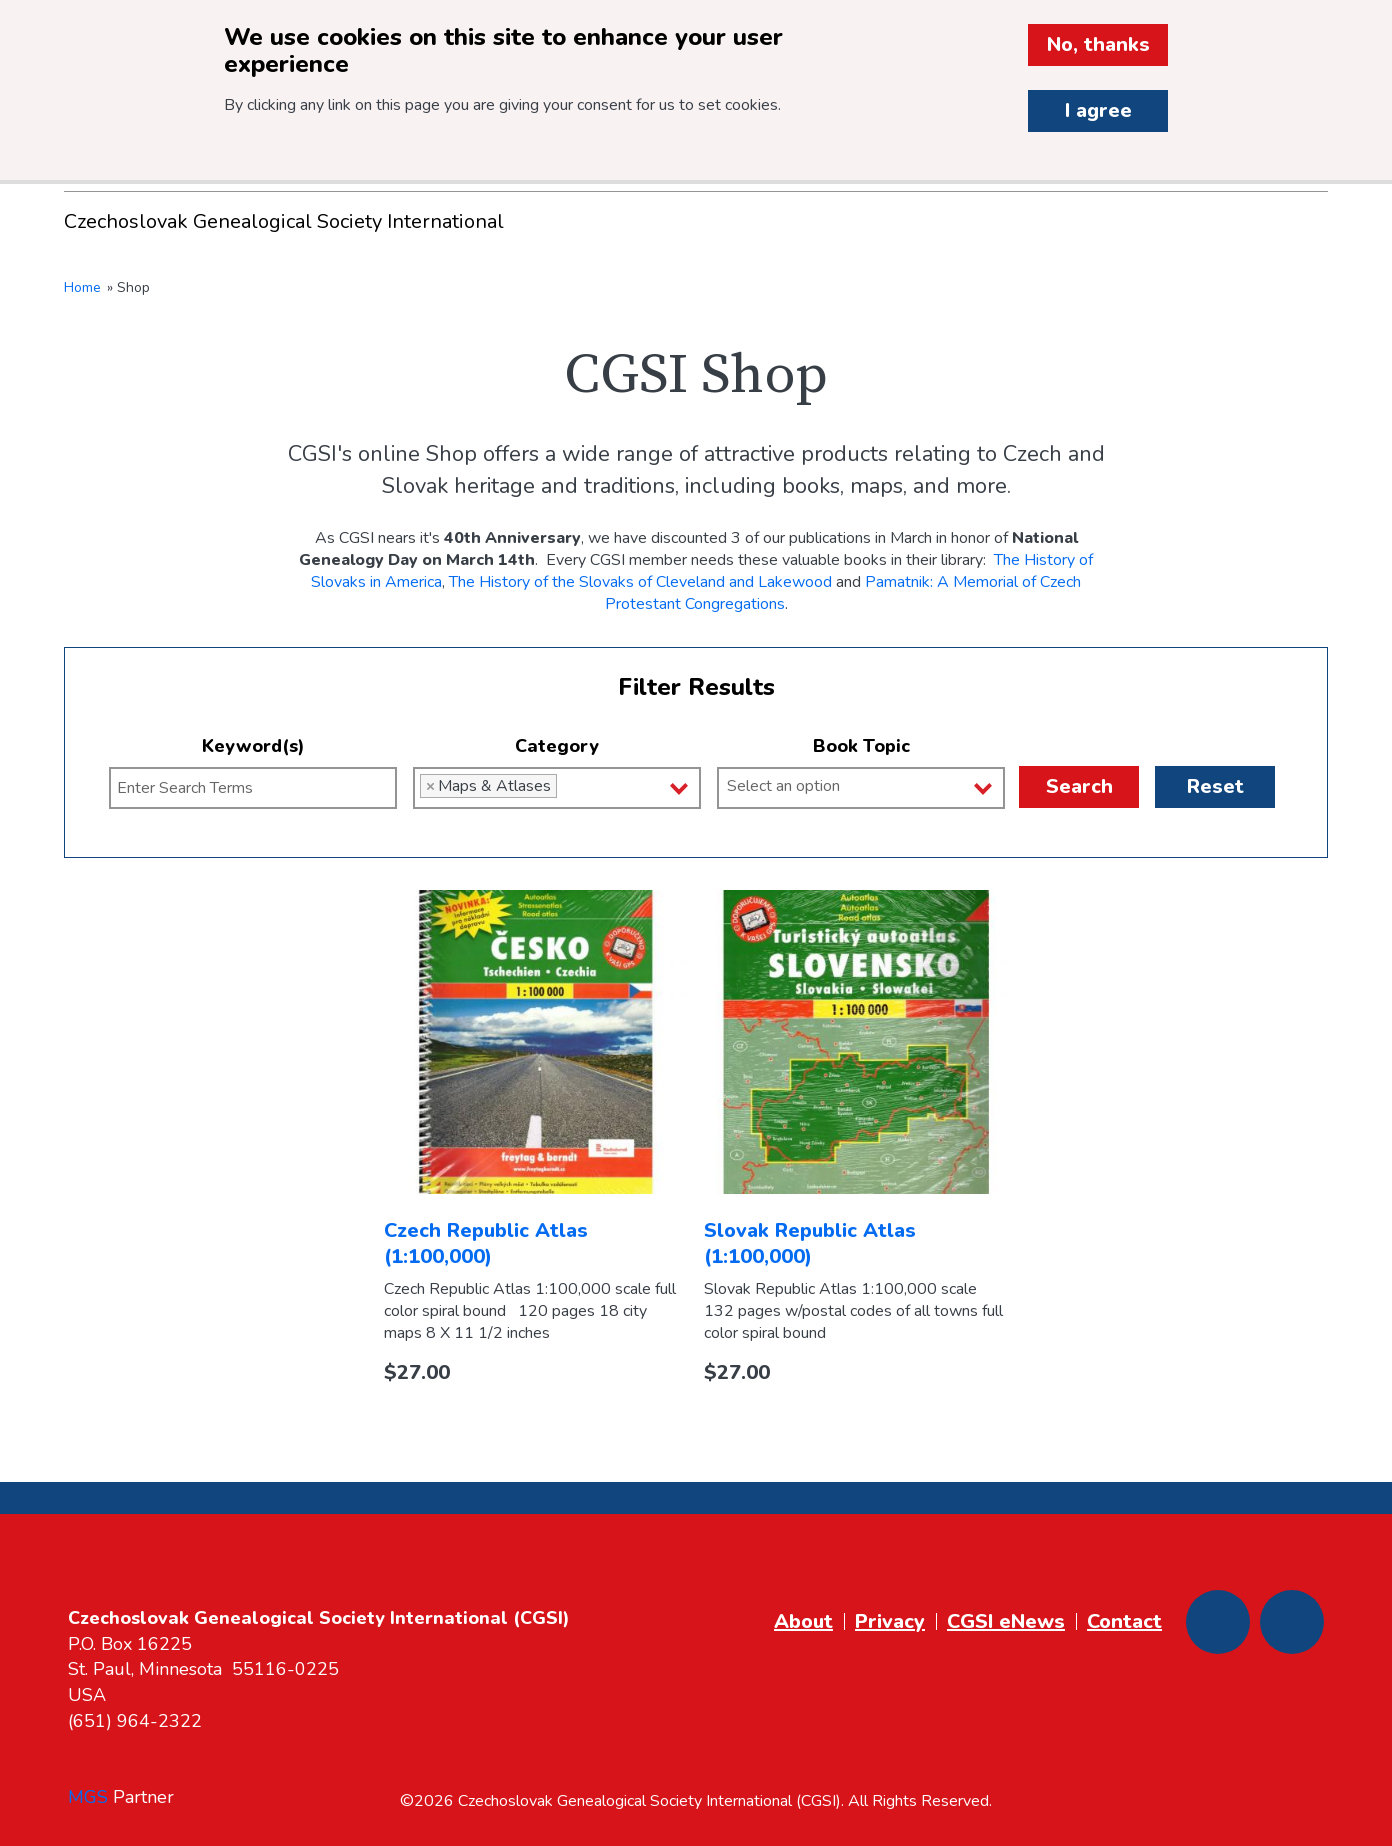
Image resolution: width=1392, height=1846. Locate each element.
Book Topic (861, 746)
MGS (88, 1797)
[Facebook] (1218, 1622)
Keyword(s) (253, 746)
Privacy (890, 1621)
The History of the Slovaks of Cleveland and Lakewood (640, 582)
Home (82, 287)
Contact (1124, 1621)
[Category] (568, 786)
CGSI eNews (1006, 1621)
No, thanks (1098, 44)
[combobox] (557, 788)
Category (557, 746)
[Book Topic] (869, 786)
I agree (1098, 110)
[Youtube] (1292, 1622)
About (803, 1621)
